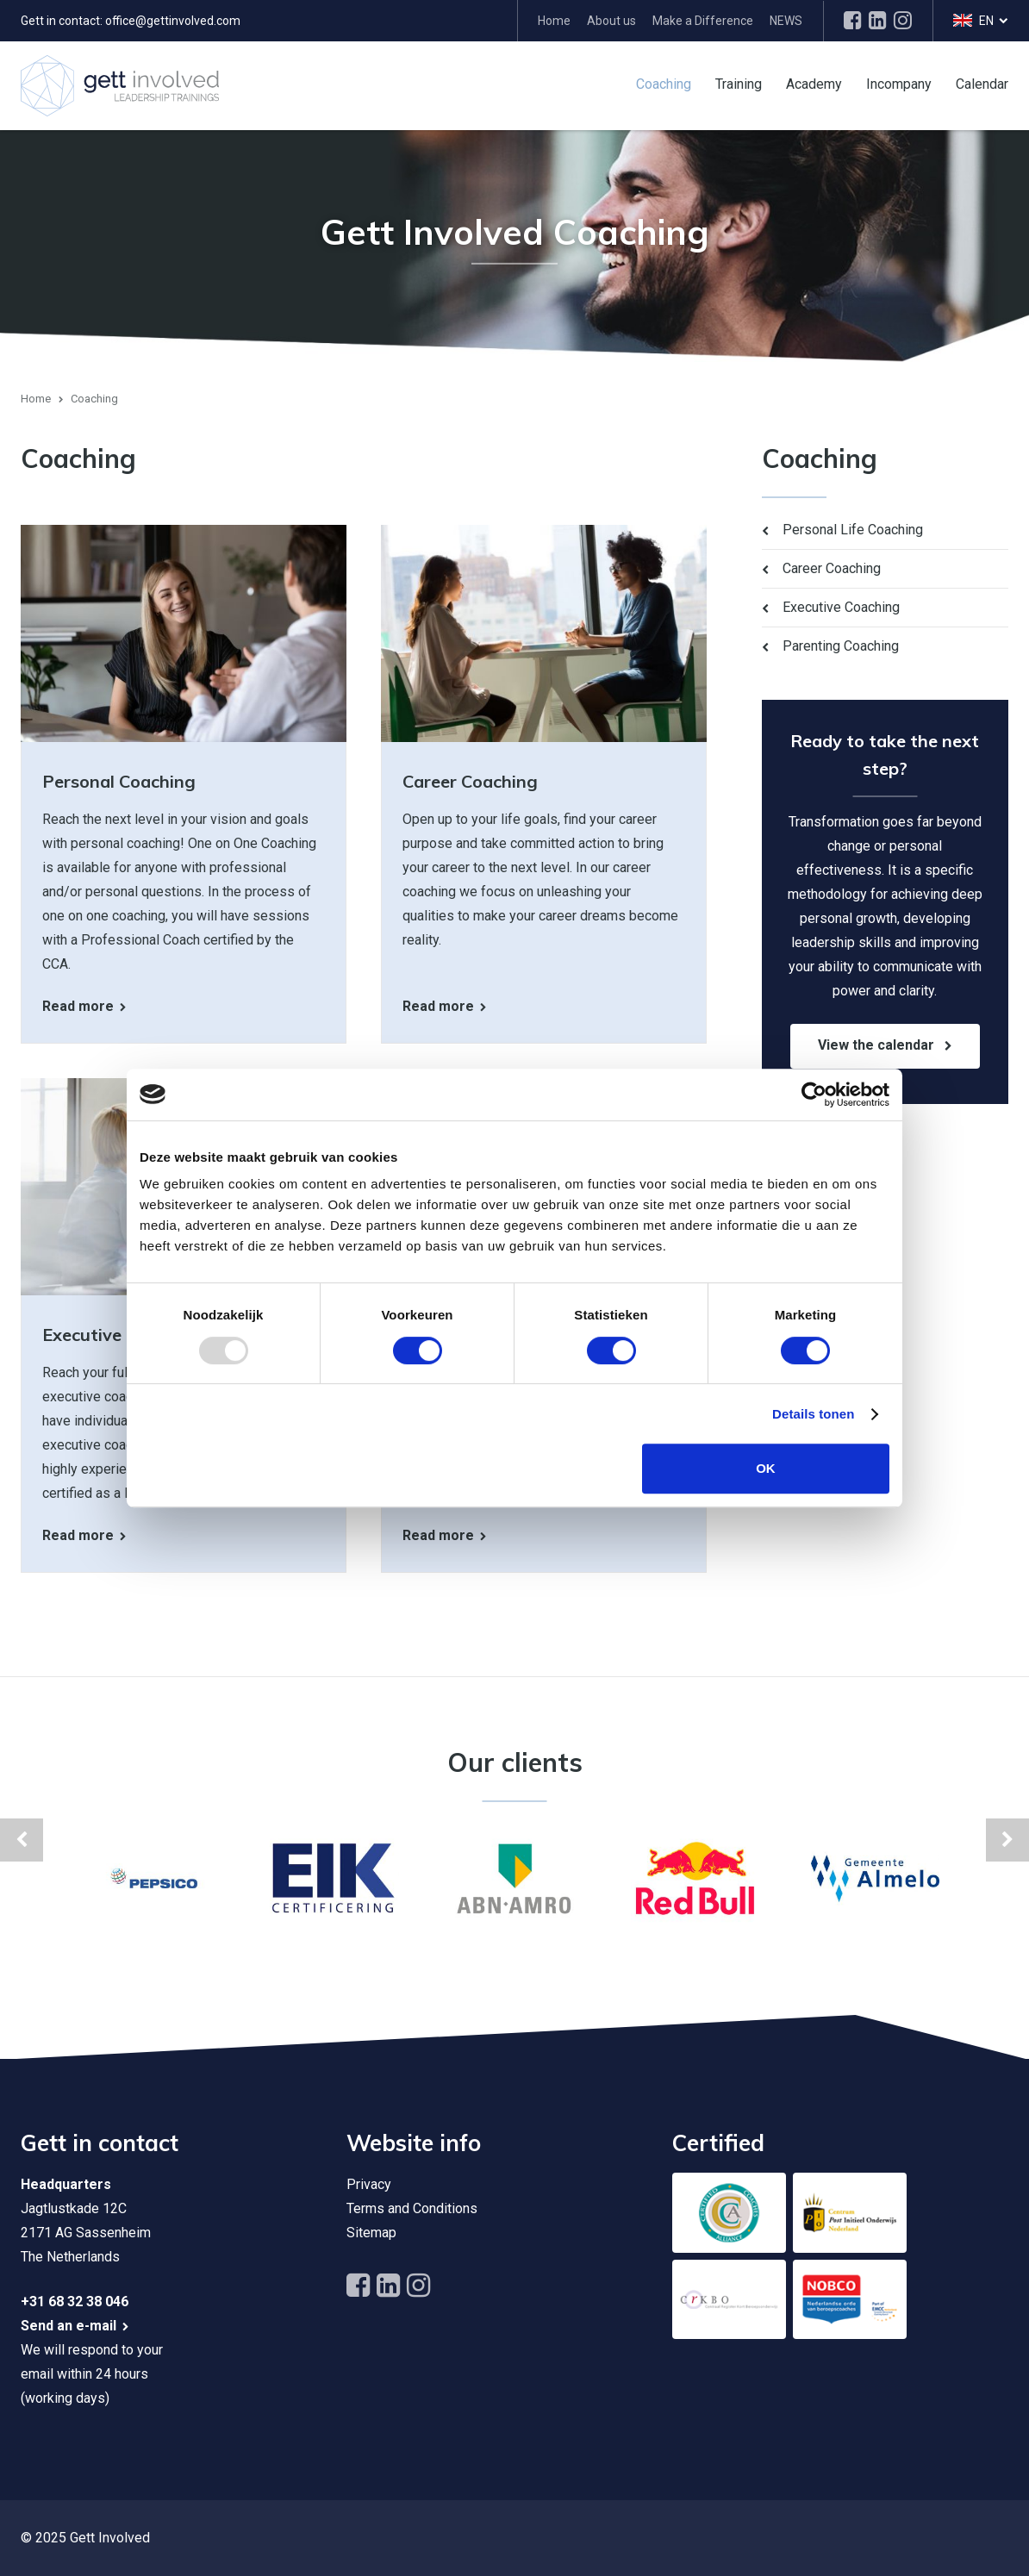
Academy (814, 83)
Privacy (368, 2184)
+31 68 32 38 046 (74, 2301)
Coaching (663, 83)
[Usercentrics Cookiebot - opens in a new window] (814, 1094)
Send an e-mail (68, 2325)
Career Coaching (832, 568)
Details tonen (813, 1414)
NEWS (786, 21)
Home (554, 21)
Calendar (982, 83)
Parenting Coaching (841, 646)
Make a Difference (702, 21)
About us (611, 21)
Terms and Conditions (411, 2208)
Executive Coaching (841, 607)
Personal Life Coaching (853, 529)
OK (766, 1468)
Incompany (899, 83)
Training (738, 83)
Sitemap (371, 2232)
